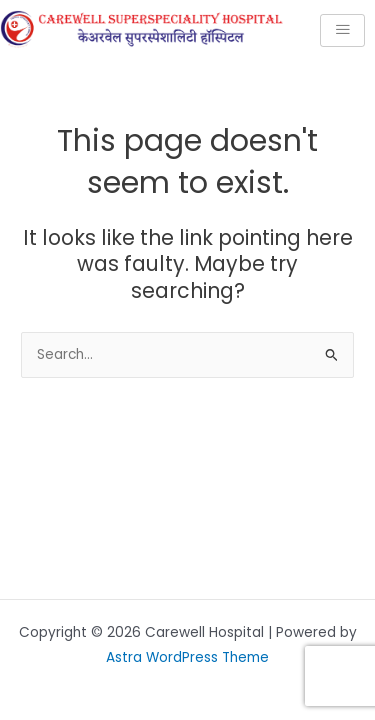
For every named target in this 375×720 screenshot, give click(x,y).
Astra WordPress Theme (187, 657)
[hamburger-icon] (342, 30)
